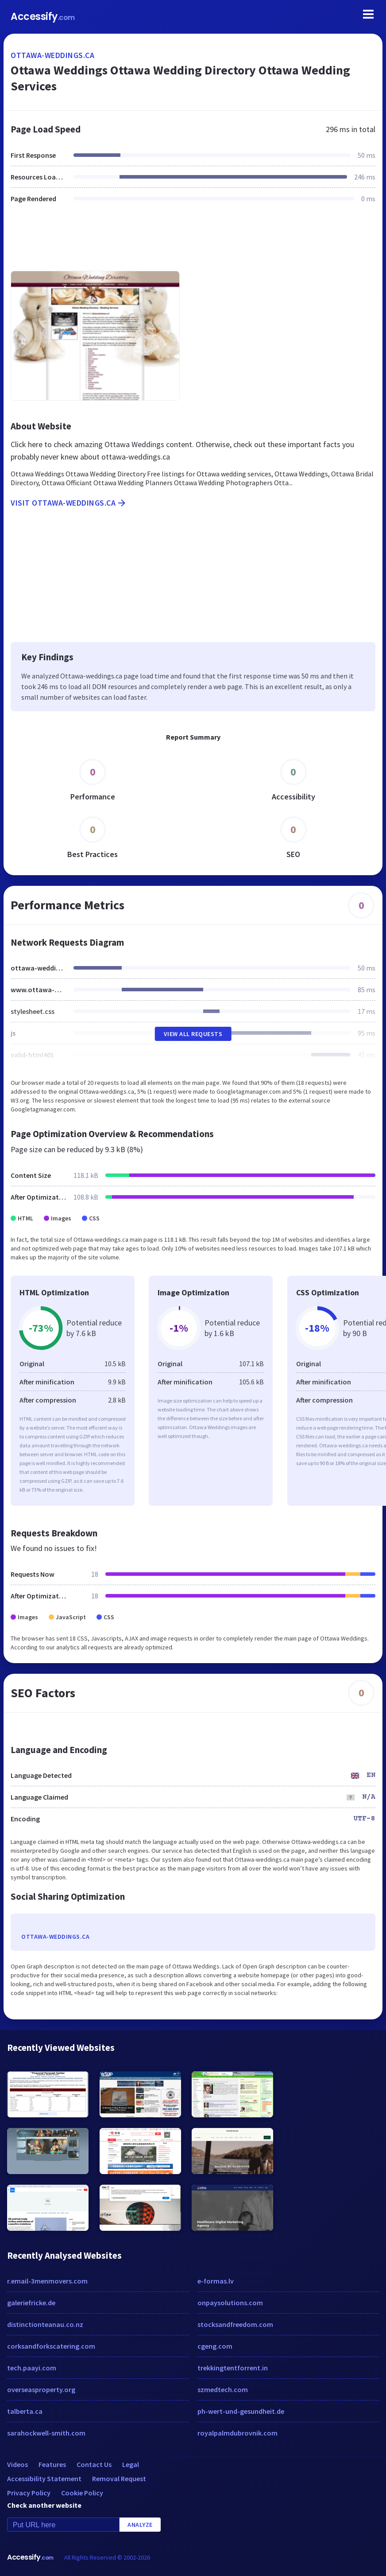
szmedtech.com (222, 2389)
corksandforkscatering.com (51, 2346)
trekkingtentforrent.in (232, 2367)
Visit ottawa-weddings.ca (69, 503)
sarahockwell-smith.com (46, 2432)
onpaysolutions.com (230, 2302)
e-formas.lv (215, 2280)
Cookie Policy (82, 2492)
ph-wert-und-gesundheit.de (240, 2411)
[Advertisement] (193, 242)
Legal (130, 2464)
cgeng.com (214, 2346)
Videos (17, 2464)
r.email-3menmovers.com (47, 2280)
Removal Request (119, 2478)
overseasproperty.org (41, 2389)
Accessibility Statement (44, 2478)
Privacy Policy (28, 2492)
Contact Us (94, 2464)
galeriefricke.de (31, 2302)
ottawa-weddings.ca (52, 55)
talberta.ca (24, 2411)
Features (52, 2464)
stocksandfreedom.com (235, 2324)
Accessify (43, 16)
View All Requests (193, 1034)
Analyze (140, 2525)
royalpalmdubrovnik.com (237, 2432)
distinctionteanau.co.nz (45, 2324)
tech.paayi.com (31, 2367)
